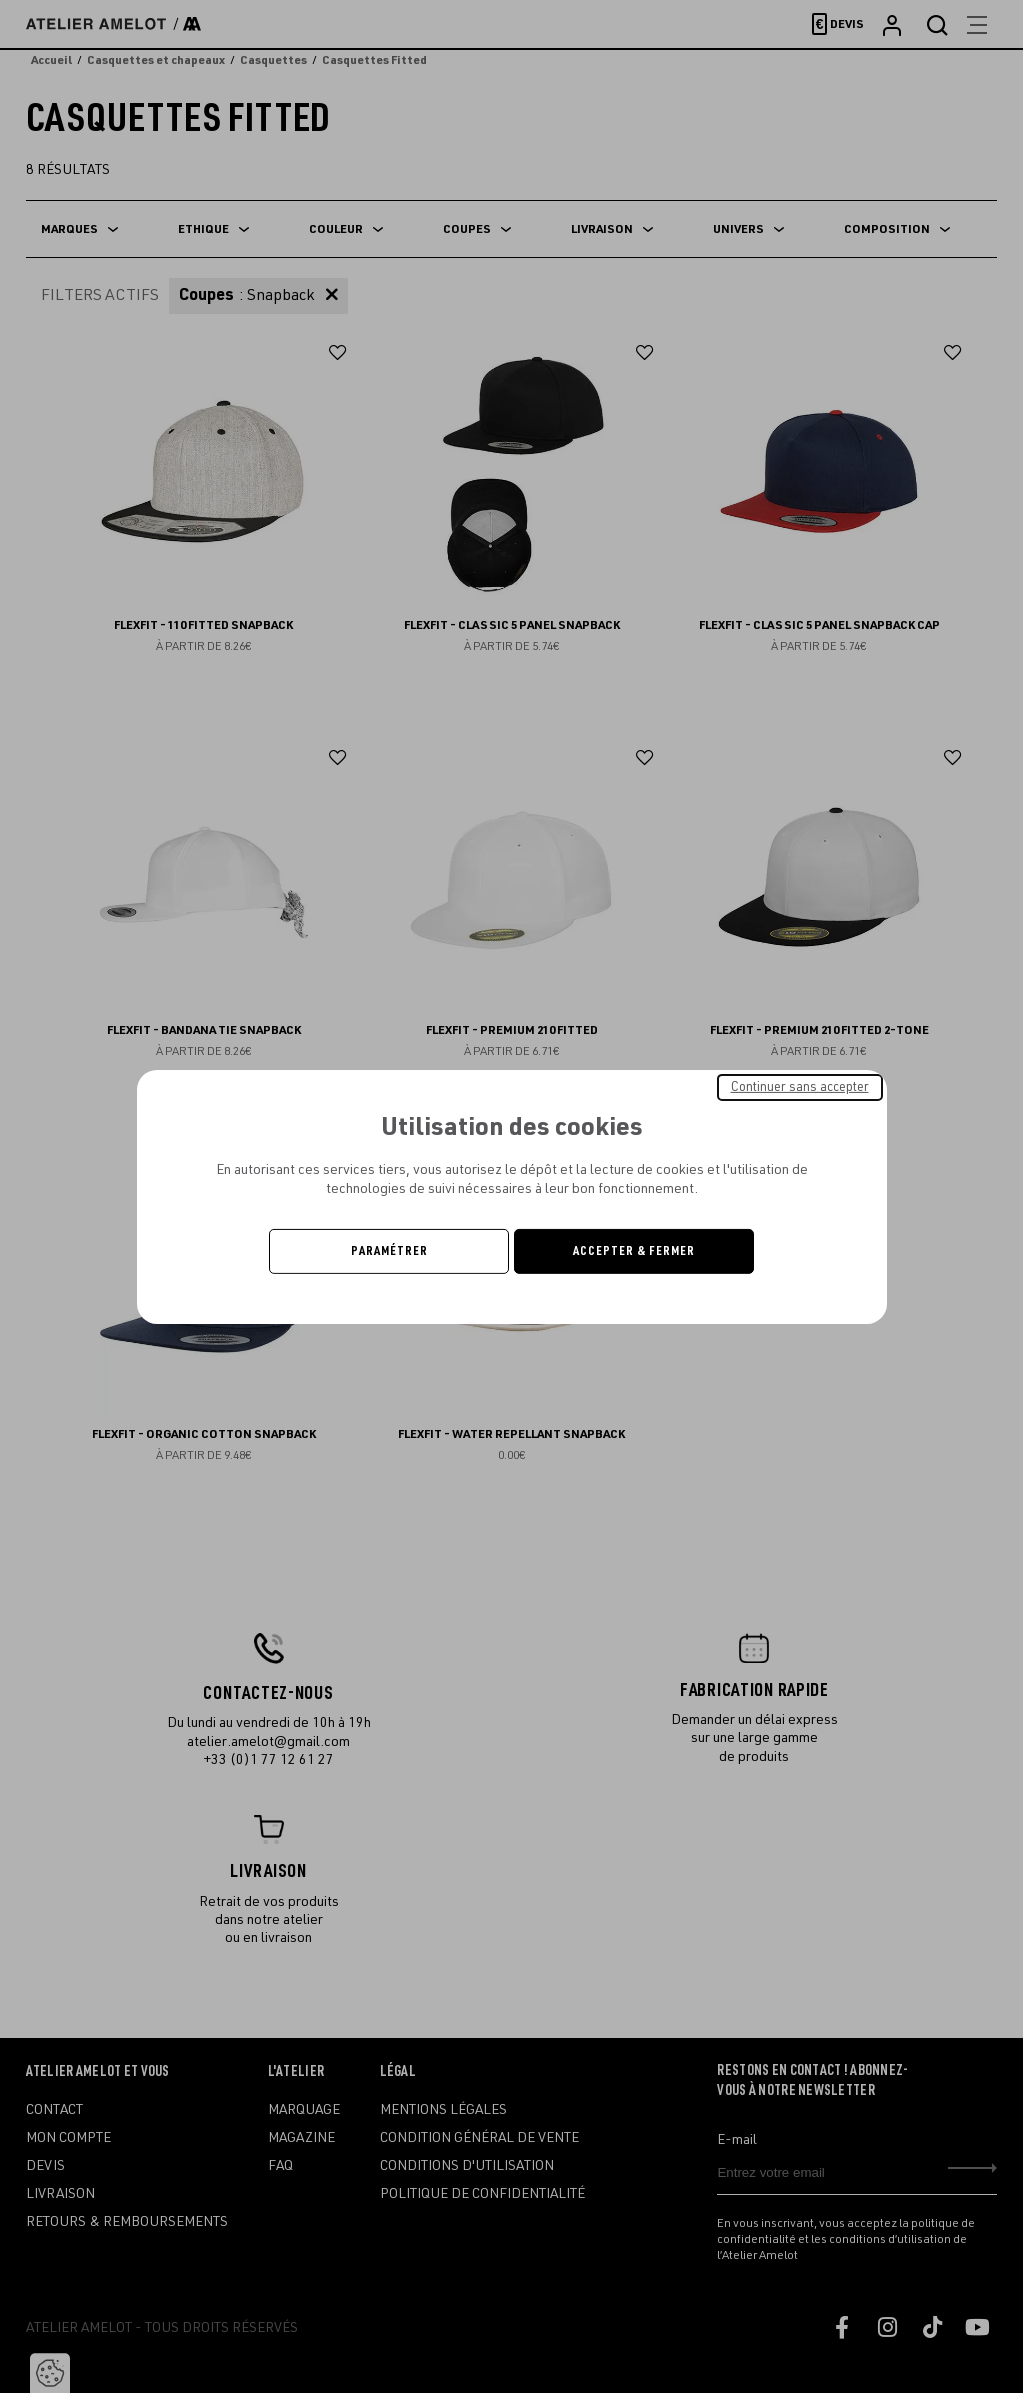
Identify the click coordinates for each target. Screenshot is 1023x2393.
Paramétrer (389, 1251)
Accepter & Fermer (634, 1251)
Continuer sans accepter (800, 1086)
